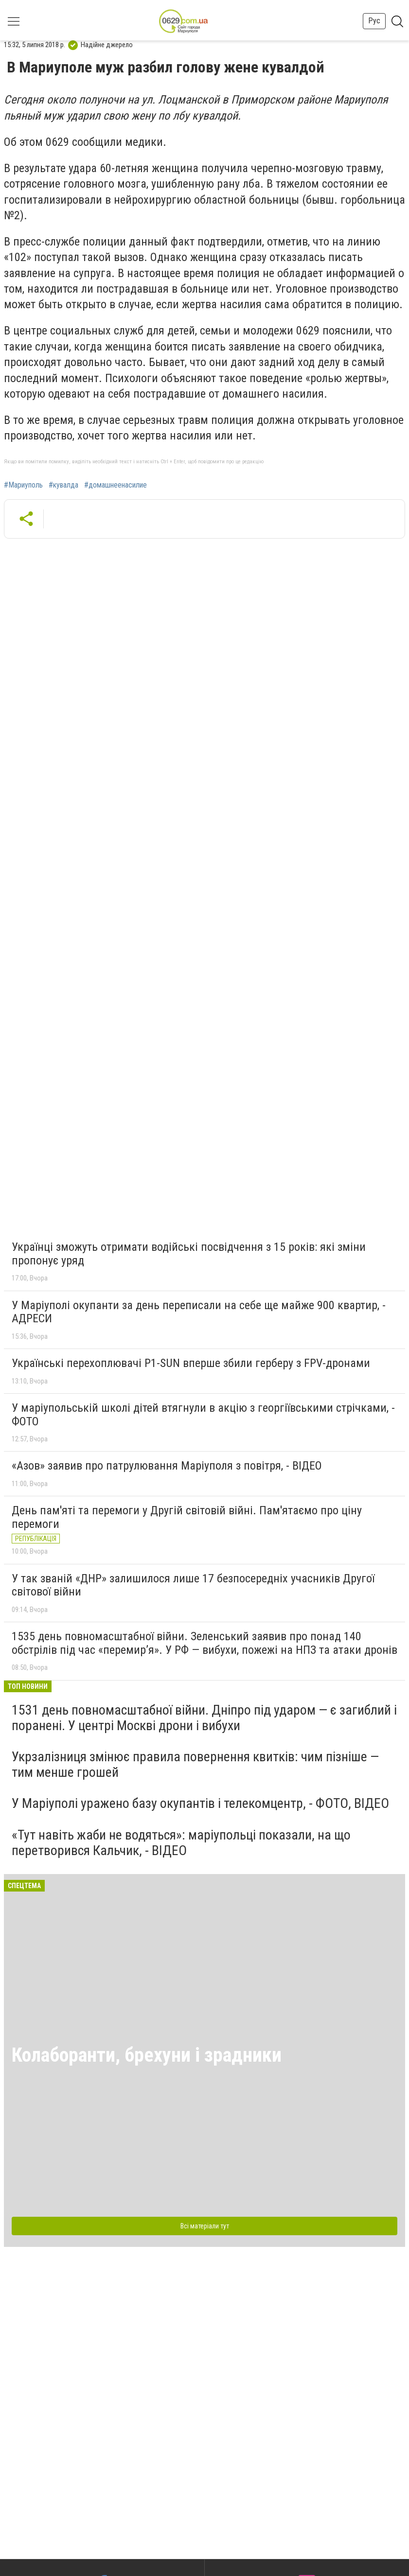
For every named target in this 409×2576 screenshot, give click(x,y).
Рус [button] (374, 20)
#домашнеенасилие (115, 485)
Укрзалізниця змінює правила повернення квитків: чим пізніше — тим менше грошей (195, 1764)
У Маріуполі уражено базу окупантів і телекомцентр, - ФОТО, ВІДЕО (200, 1803)
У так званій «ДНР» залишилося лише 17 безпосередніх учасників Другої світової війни (193, 1585)
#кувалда (63, 485)
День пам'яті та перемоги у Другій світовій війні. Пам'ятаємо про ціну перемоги (187, 1517)
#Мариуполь (23, 485)
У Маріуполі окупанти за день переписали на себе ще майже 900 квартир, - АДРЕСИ (199, 1312)
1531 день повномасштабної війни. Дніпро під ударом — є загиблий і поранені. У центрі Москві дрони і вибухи (204, 1718)
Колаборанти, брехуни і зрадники (147, 2055)
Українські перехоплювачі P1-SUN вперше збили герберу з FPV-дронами (191, 1363)
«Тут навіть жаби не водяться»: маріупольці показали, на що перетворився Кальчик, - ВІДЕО (181, 1842)
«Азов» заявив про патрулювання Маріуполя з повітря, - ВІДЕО (167, 1465)
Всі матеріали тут (204, 2226)
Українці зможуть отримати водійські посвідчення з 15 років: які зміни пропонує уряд (189, 1253)
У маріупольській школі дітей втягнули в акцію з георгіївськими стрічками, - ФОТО (203, 1414)
